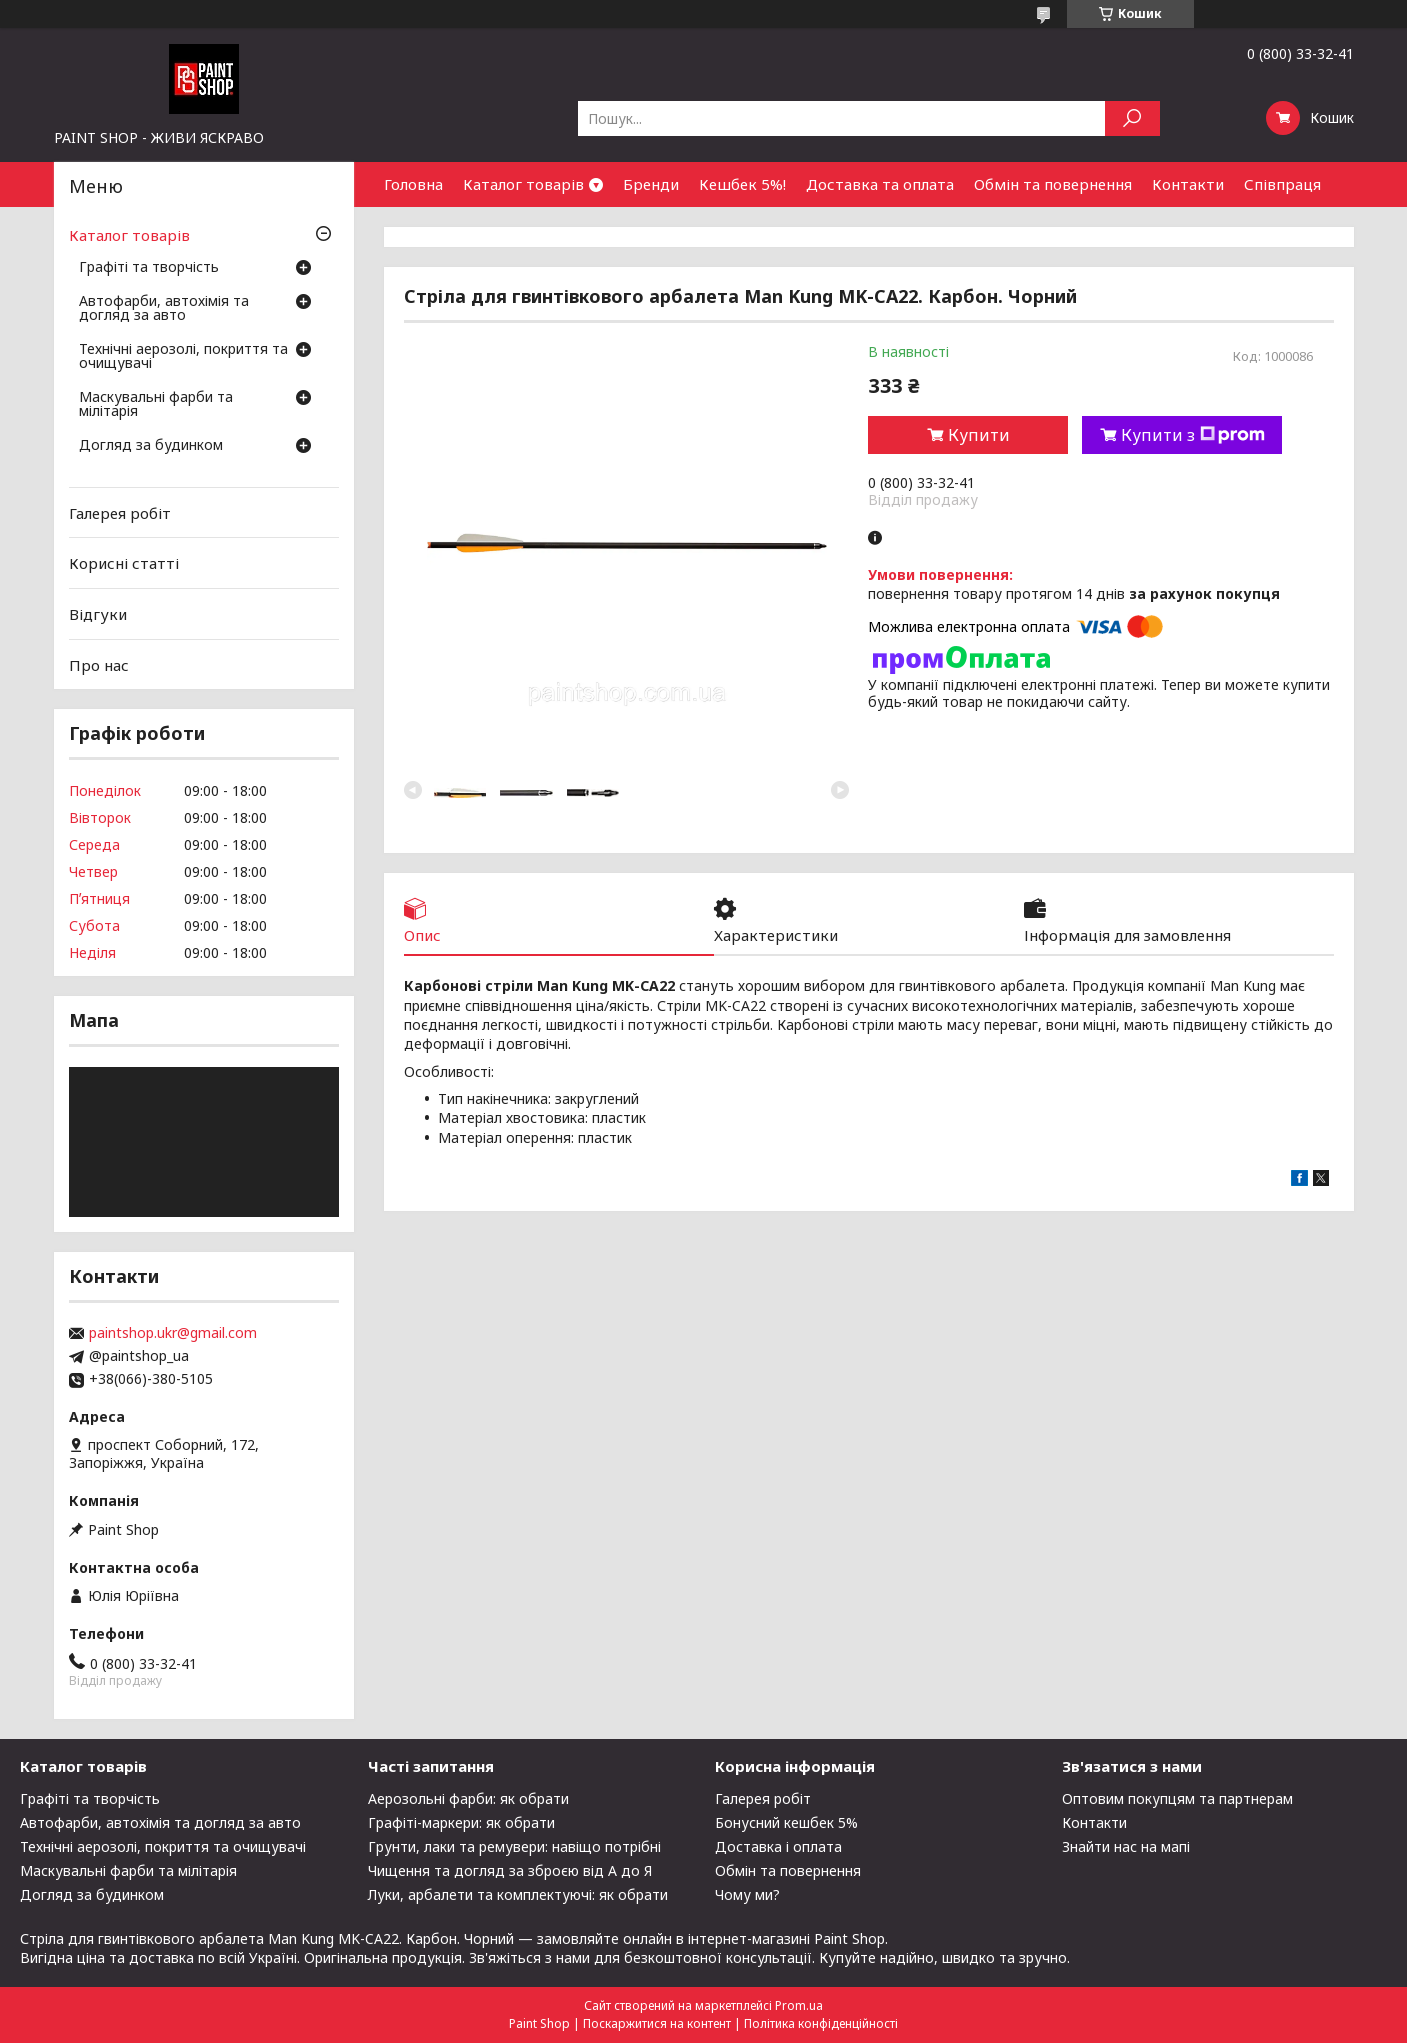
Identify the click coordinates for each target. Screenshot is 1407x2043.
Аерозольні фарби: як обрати (468, 1798)
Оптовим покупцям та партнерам (1177, 1798)
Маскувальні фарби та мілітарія (156, 405)
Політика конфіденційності (821, 2023)
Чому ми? (747, 1894)
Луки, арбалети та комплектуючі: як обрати (518, 1894)
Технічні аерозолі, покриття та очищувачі (183, 357)
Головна (413, 184)
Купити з (1193, 435)
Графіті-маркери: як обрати (461, 1822)
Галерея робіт (120, 513)
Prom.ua (799, 2005)
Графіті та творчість (149, 268)
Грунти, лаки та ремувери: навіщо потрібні (514, 1846)
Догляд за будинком (151, 446)
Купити (979, 435)
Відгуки (98, 614)
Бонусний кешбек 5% (786, 1822)
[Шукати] (1132, 118)
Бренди (651, 184)
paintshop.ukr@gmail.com (173, 1333)
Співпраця (1282, 184)
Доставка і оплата (778, 1846)
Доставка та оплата (880, 184)
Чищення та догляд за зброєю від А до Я (510, 1870)
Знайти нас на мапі (1126, 1846)
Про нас (99, 664)
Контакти (1188, 184)
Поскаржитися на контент (657, 2023)
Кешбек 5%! (742, 184)
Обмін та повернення (1053, 184)
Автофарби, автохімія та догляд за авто (164, 309)
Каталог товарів (523, 184)
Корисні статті (124, 563)
